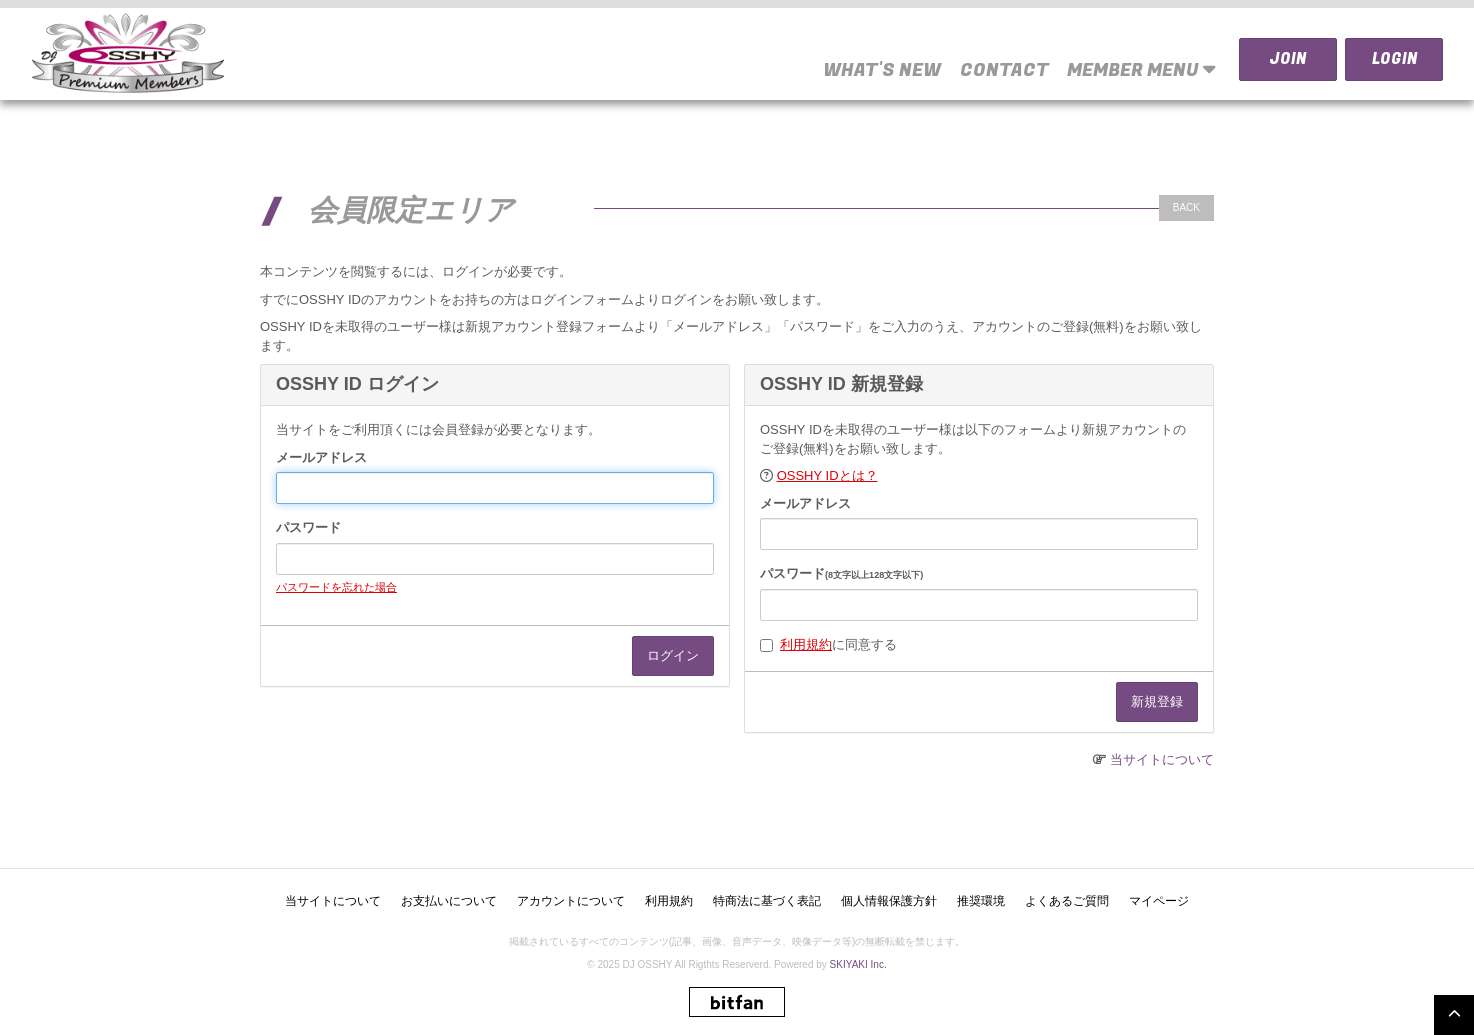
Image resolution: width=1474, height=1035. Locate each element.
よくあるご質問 (1067, 901)
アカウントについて (571, 901)
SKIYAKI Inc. (858, 964)
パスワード (308, 527)
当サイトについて (1162, 759)
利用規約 (806, 644)
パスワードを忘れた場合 (336, 587)
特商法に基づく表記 (767, 901)
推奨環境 (981, 901)
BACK (1186, 207)
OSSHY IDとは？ (827, 475)
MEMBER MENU (1141, 69)
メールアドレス (321, 457)
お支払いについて (449, 901)
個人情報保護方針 (889, 901)
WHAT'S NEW (882, 70)
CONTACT (1004, 70)
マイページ (1159, 901)
